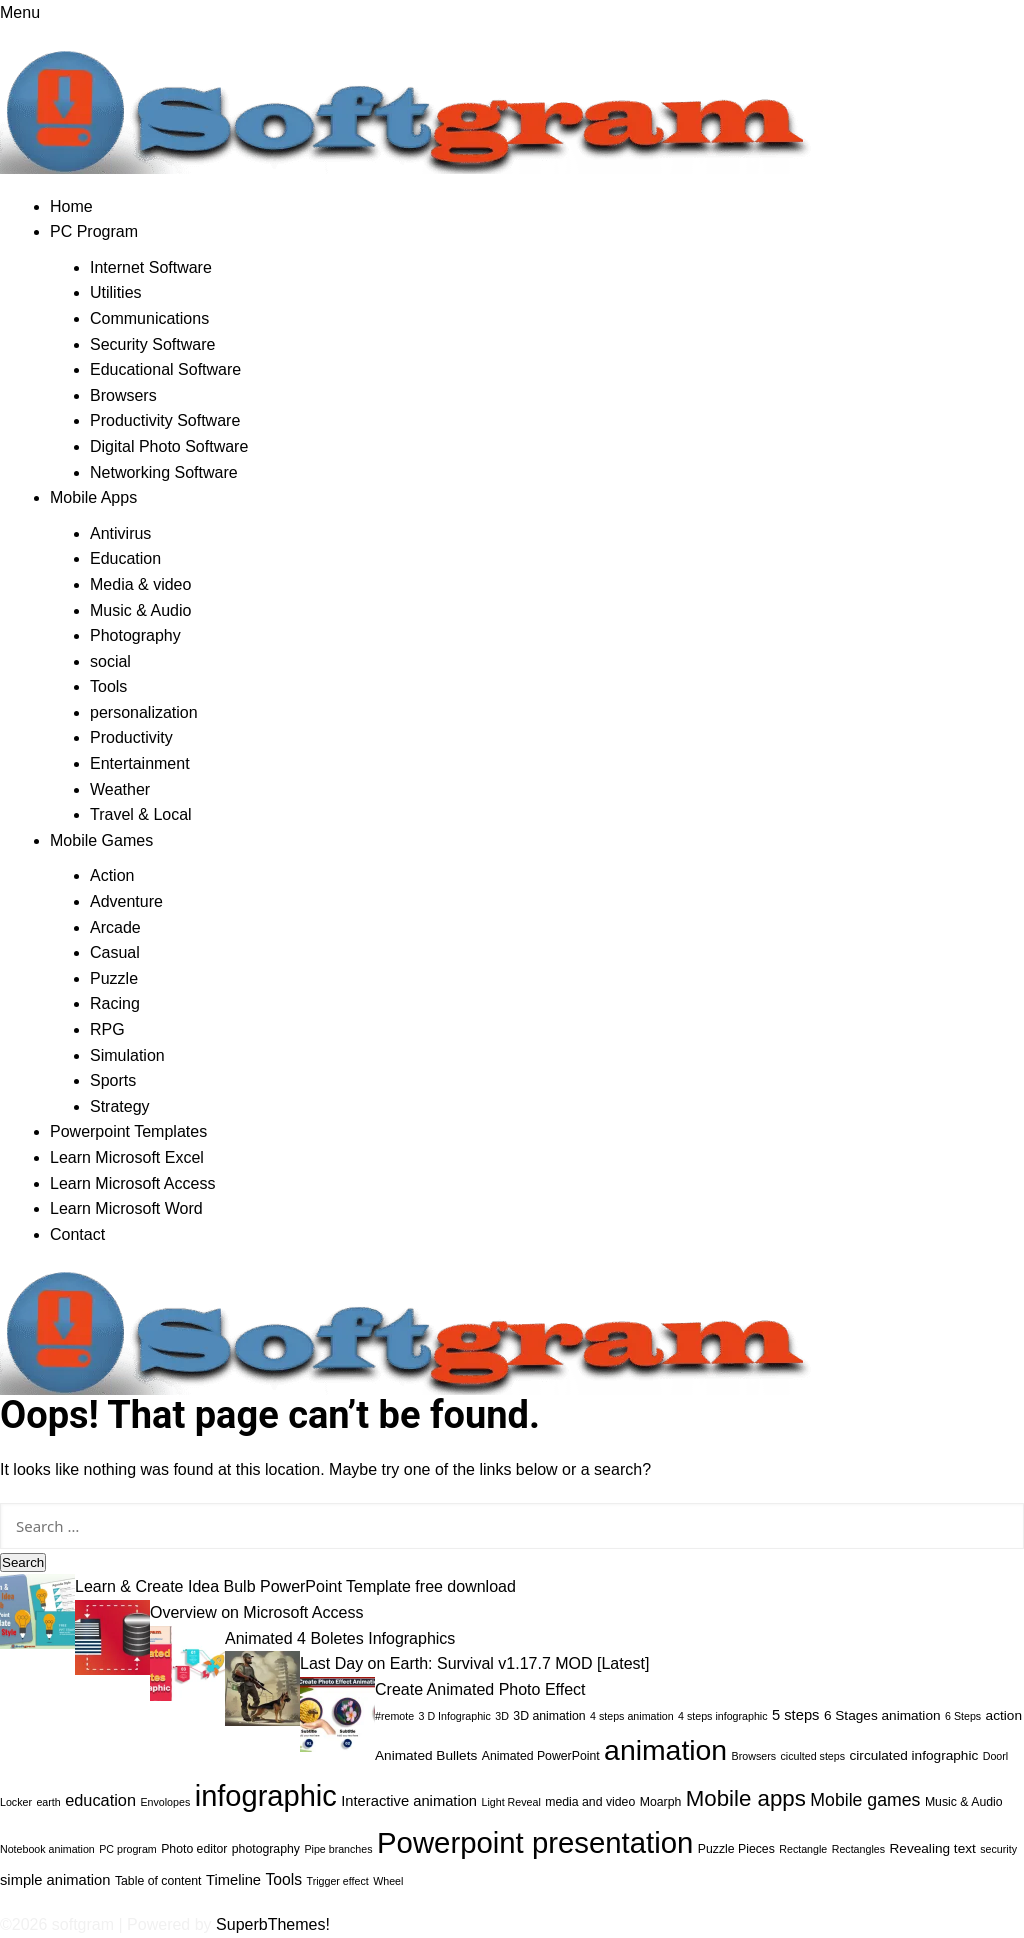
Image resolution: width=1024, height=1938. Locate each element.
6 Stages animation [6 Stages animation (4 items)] (882, 1715)
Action (112, 875)
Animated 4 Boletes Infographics (340, 1638)
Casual (115, 952)
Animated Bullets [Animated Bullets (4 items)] (426, 1755)
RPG (107, 1029)
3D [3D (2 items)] (502, 1716)
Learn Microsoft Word (126, 1208)
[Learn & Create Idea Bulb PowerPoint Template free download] (37, 1610)
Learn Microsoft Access (132, 1183)
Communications (149, 318)
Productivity (131, 737)
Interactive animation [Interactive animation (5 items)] (409, 1801)
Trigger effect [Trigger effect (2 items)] (338, 1881)
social (110, 661)
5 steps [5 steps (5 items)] (795, 1715)
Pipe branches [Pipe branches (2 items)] (338, 1849)
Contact (77, 1234)
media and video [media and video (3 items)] (590, 1802)
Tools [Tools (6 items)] (284, 1879)
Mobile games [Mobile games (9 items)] (865, 1800)
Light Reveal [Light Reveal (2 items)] (511, 1802)
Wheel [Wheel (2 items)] (388, 1881)
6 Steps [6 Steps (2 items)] (963, 1716)
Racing (115, 1003)
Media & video (140, 584)
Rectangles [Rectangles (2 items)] (858, 1849)
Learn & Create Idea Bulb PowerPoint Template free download (295, 1586)
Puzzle (114, 978)
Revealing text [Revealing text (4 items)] (932, 1848)
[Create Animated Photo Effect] (337, 1712)
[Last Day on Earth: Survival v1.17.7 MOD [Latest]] (262, 1687)
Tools (108, 686)
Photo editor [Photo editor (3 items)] (194, 1849)
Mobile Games (101, 840)
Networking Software (164, 472)
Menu (20, 12)
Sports (113, 1080)
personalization (144, 712)
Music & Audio (140, 610)
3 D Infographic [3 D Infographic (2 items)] (455, 1716)
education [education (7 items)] (100, 1800)
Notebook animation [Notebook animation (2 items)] (47, 1849)
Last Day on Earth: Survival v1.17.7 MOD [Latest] (475, 1663)
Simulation (127, 1055)
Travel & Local (141, 814)
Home (71, 206)
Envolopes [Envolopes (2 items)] (165, 1802)
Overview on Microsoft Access (256, 1612)
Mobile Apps (93, 497)
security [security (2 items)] (998, 1849)
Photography (135, 635)
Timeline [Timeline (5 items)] (233, 1880)
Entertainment (140, 763)
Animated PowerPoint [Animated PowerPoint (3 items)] (541, 1756)
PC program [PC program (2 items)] (127, 1849)
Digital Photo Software (169, 446)
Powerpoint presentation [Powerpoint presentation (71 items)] (535, 1842)
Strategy (120, 1106)
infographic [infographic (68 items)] (266, 1796)
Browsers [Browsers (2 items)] (754, 1756)
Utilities (116, 292)
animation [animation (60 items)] (665, 1750)
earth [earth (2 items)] (48, 1802)
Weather (120, 789)
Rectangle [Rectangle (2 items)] (803, 1849)
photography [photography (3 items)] (266, 1849)
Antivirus (120, 533)
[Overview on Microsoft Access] (112, 1636)
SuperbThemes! (273, 1924)
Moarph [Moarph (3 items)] (661, 1802)
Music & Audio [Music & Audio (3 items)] (964, 1802)
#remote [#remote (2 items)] (394, 1716)
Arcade (115, 927)
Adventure (126, 901)
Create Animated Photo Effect (480, 1689)
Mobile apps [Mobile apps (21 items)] (746, 1798)
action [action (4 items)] (1004, 1715)
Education (125, 558)
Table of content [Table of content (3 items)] (158, 1881)
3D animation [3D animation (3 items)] (549, 1716)
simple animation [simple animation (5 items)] (55, 1880)
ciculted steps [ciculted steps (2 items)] (812, 1756)
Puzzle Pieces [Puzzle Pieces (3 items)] (736, 1849)
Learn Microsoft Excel (127, 1157)
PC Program (94, 231)
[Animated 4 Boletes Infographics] (187, 1661)
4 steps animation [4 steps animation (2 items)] (632, 1716)
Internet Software (151, 267)
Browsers (123, 395)
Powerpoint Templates (128, 1131)
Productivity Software (165, 420)
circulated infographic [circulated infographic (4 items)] (914, 1755)
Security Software (152, 344)
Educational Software (165, 369)
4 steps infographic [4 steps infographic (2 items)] (722, 1716)
